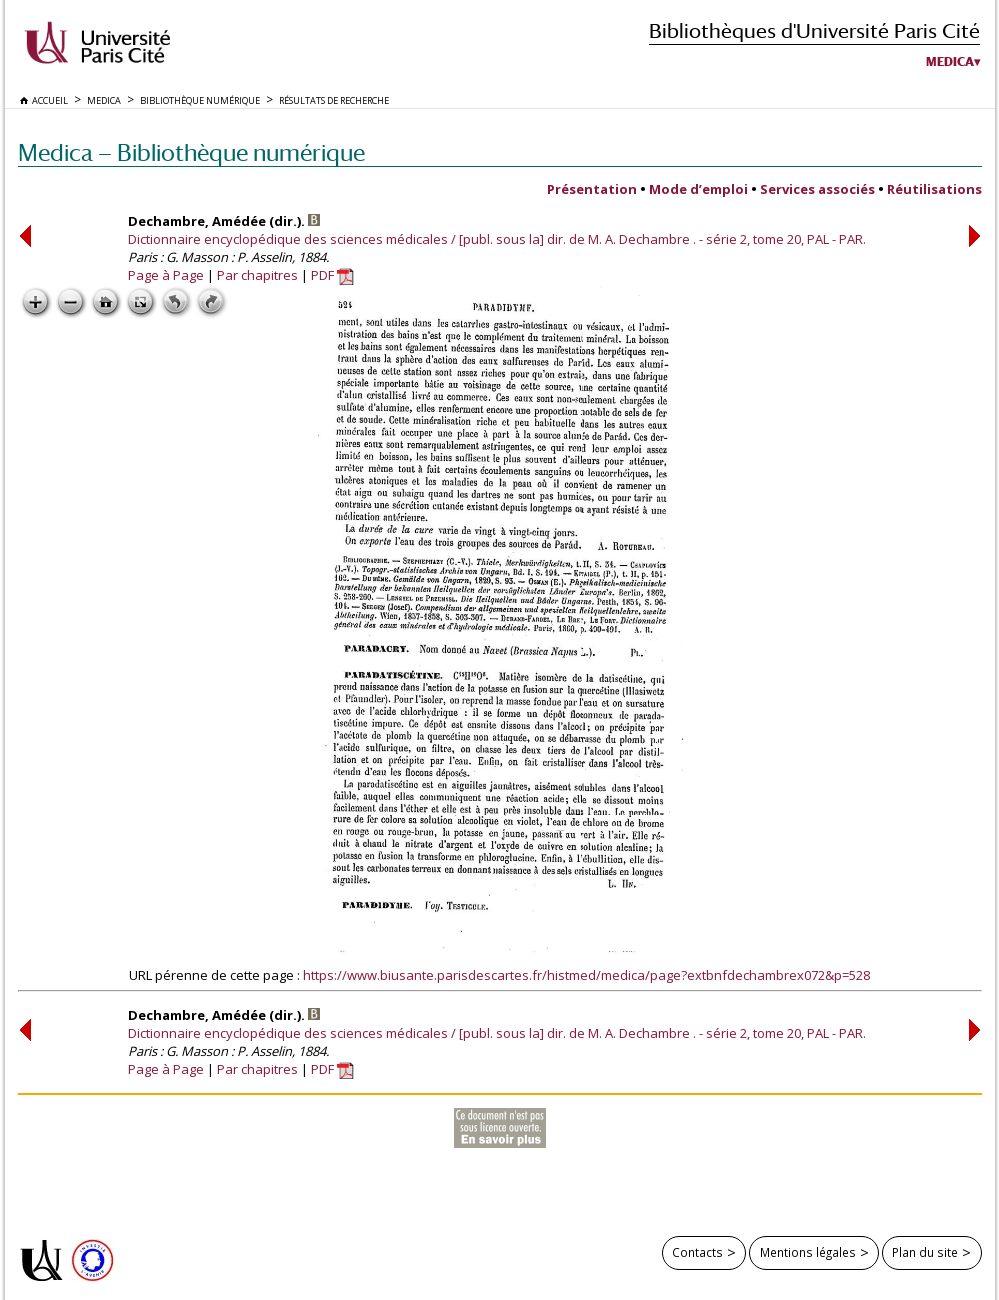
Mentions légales (808, 1252)
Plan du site (925, 1252)
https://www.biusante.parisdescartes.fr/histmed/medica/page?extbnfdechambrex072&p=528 (586, 975)
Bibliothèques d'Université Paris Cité (814, 30)
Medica (950, 62)
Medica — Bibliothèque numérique (191, 152)
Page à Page (166, 275)
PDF (332, 275)
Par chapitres (257, 275)
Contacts (697, 1252)
